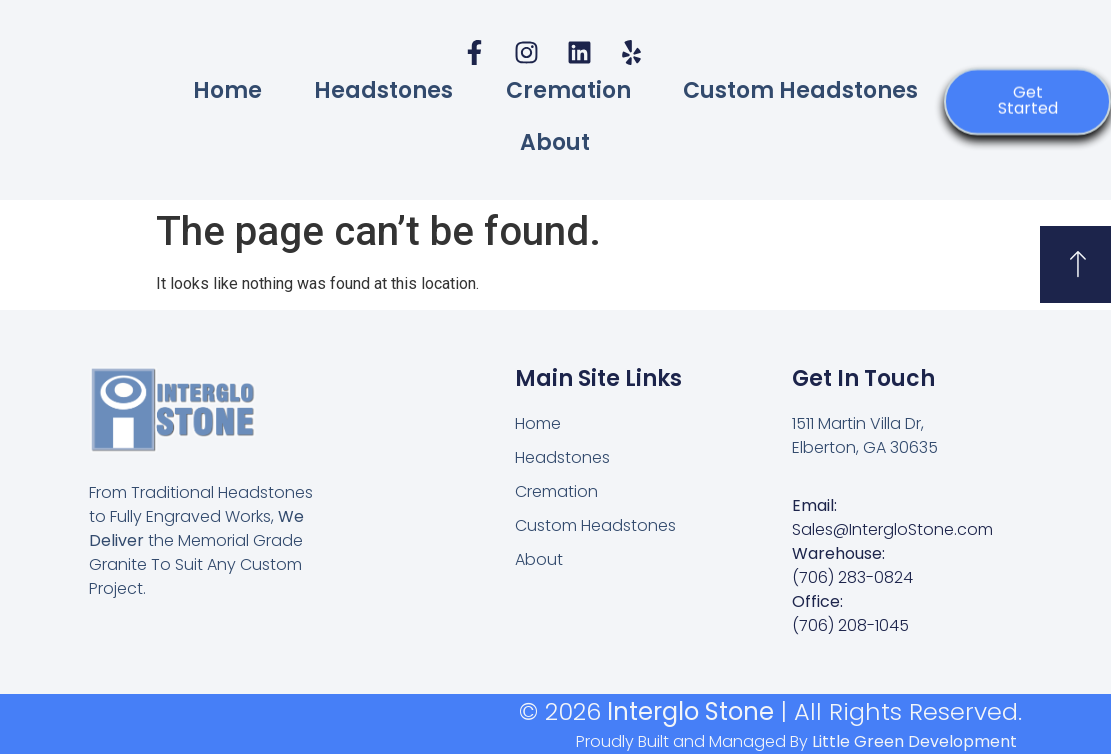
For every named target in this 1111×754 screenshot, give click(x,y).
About (555, 142)
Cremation (568, 90)
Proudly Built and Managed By (796, 741)
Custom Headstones (800, 90)
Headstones (383, 90)
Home (227, 90)
